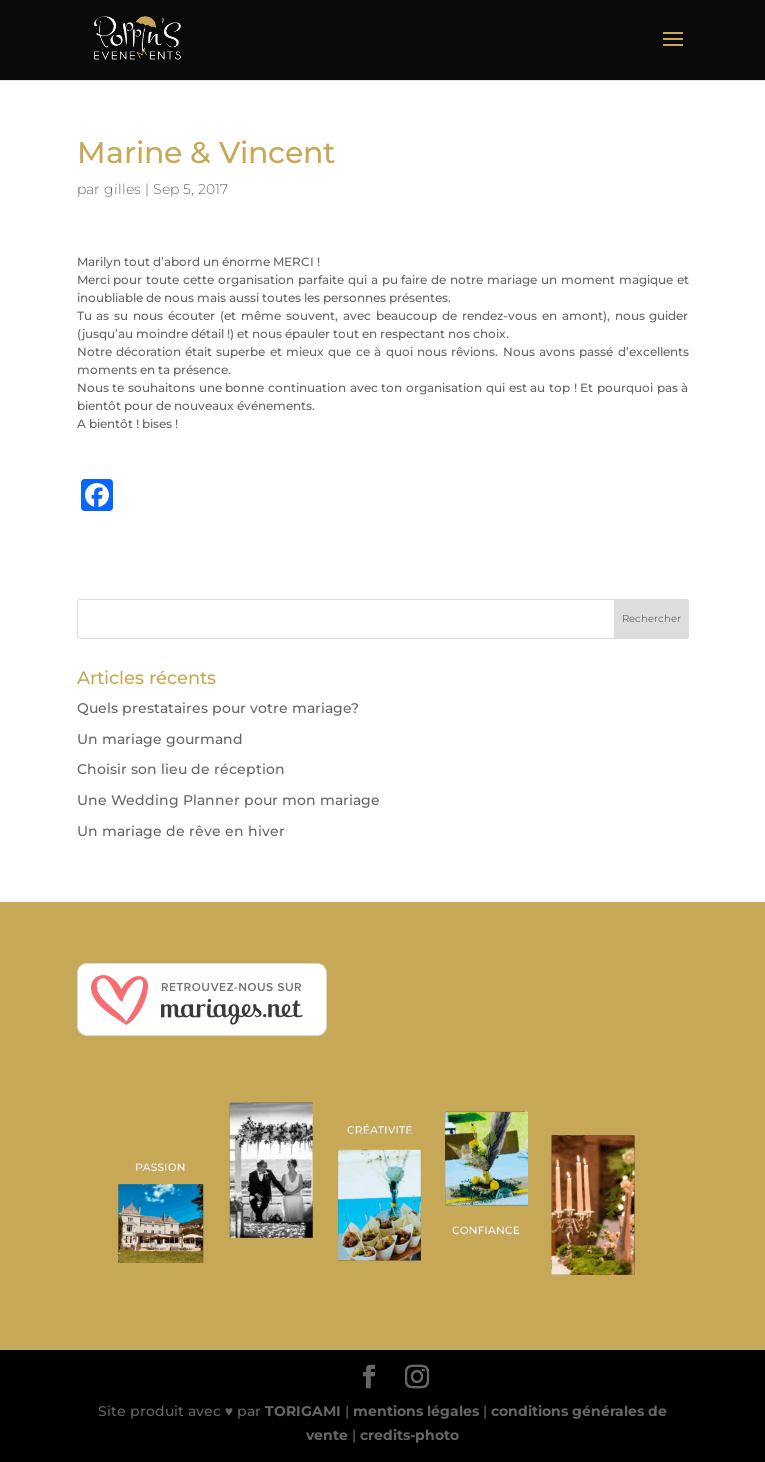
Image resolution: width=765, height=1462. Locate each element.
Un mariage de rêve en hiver (181, 831)
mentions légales (416, 1411)
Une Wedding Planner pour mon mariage (228, 800)
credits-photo (409, 1435)
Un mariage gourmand (160, 739)
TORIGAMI (303, 1411)
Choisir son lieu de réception (181, 769)
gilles (122, 189)
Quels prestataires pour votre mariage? (218, 708)
